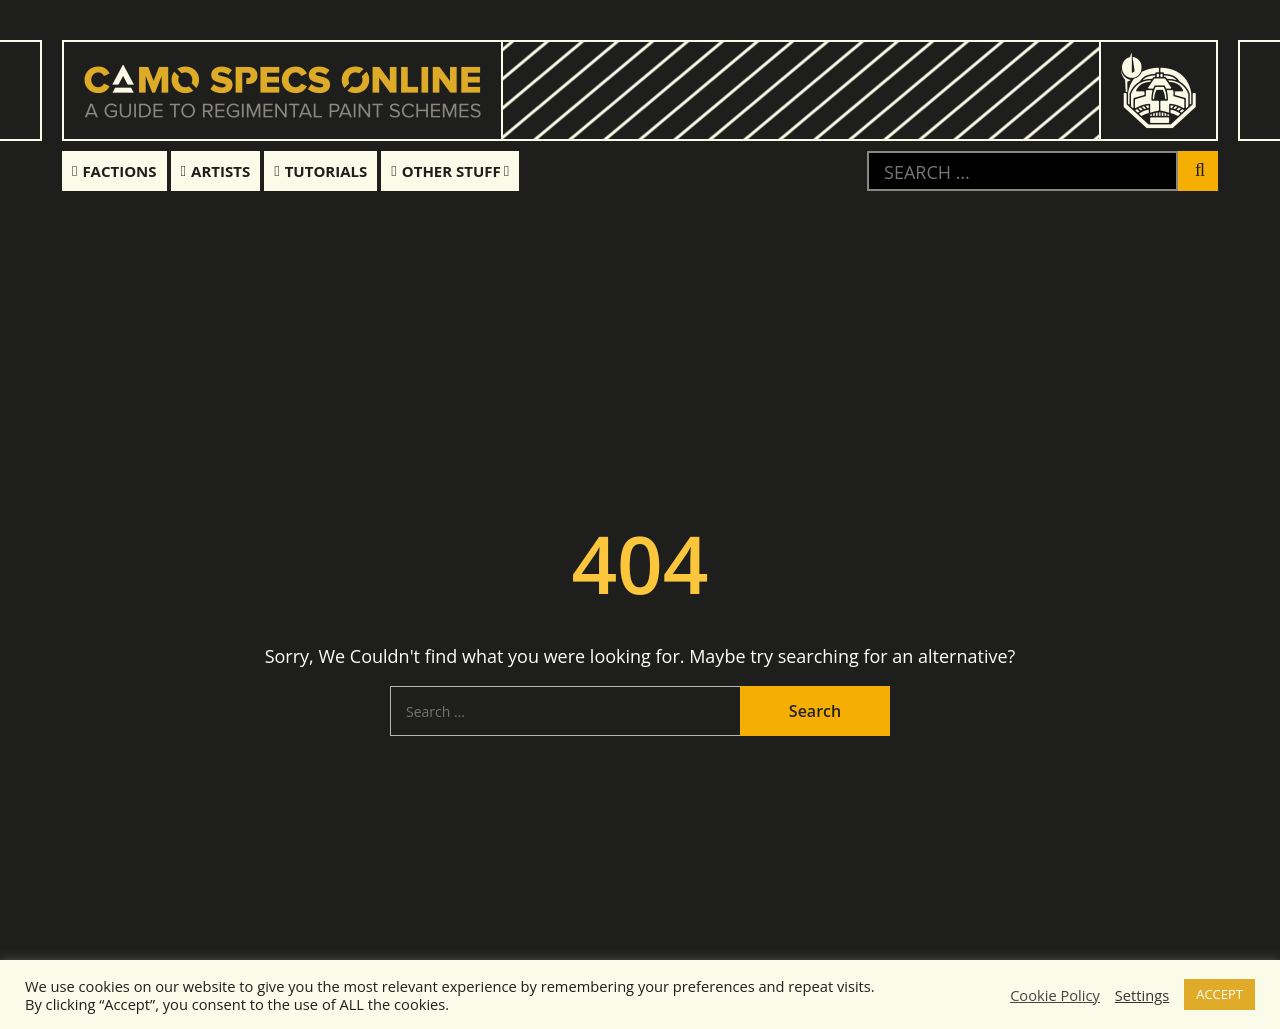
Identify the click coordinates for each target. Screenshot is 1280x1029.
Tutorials (320, 171)
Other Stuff (446, 171)
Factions (114, 171)
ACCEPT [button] (1219, 994)
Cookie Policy (1055, 995)
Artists (216, 171)
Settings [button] (1142, 995)
